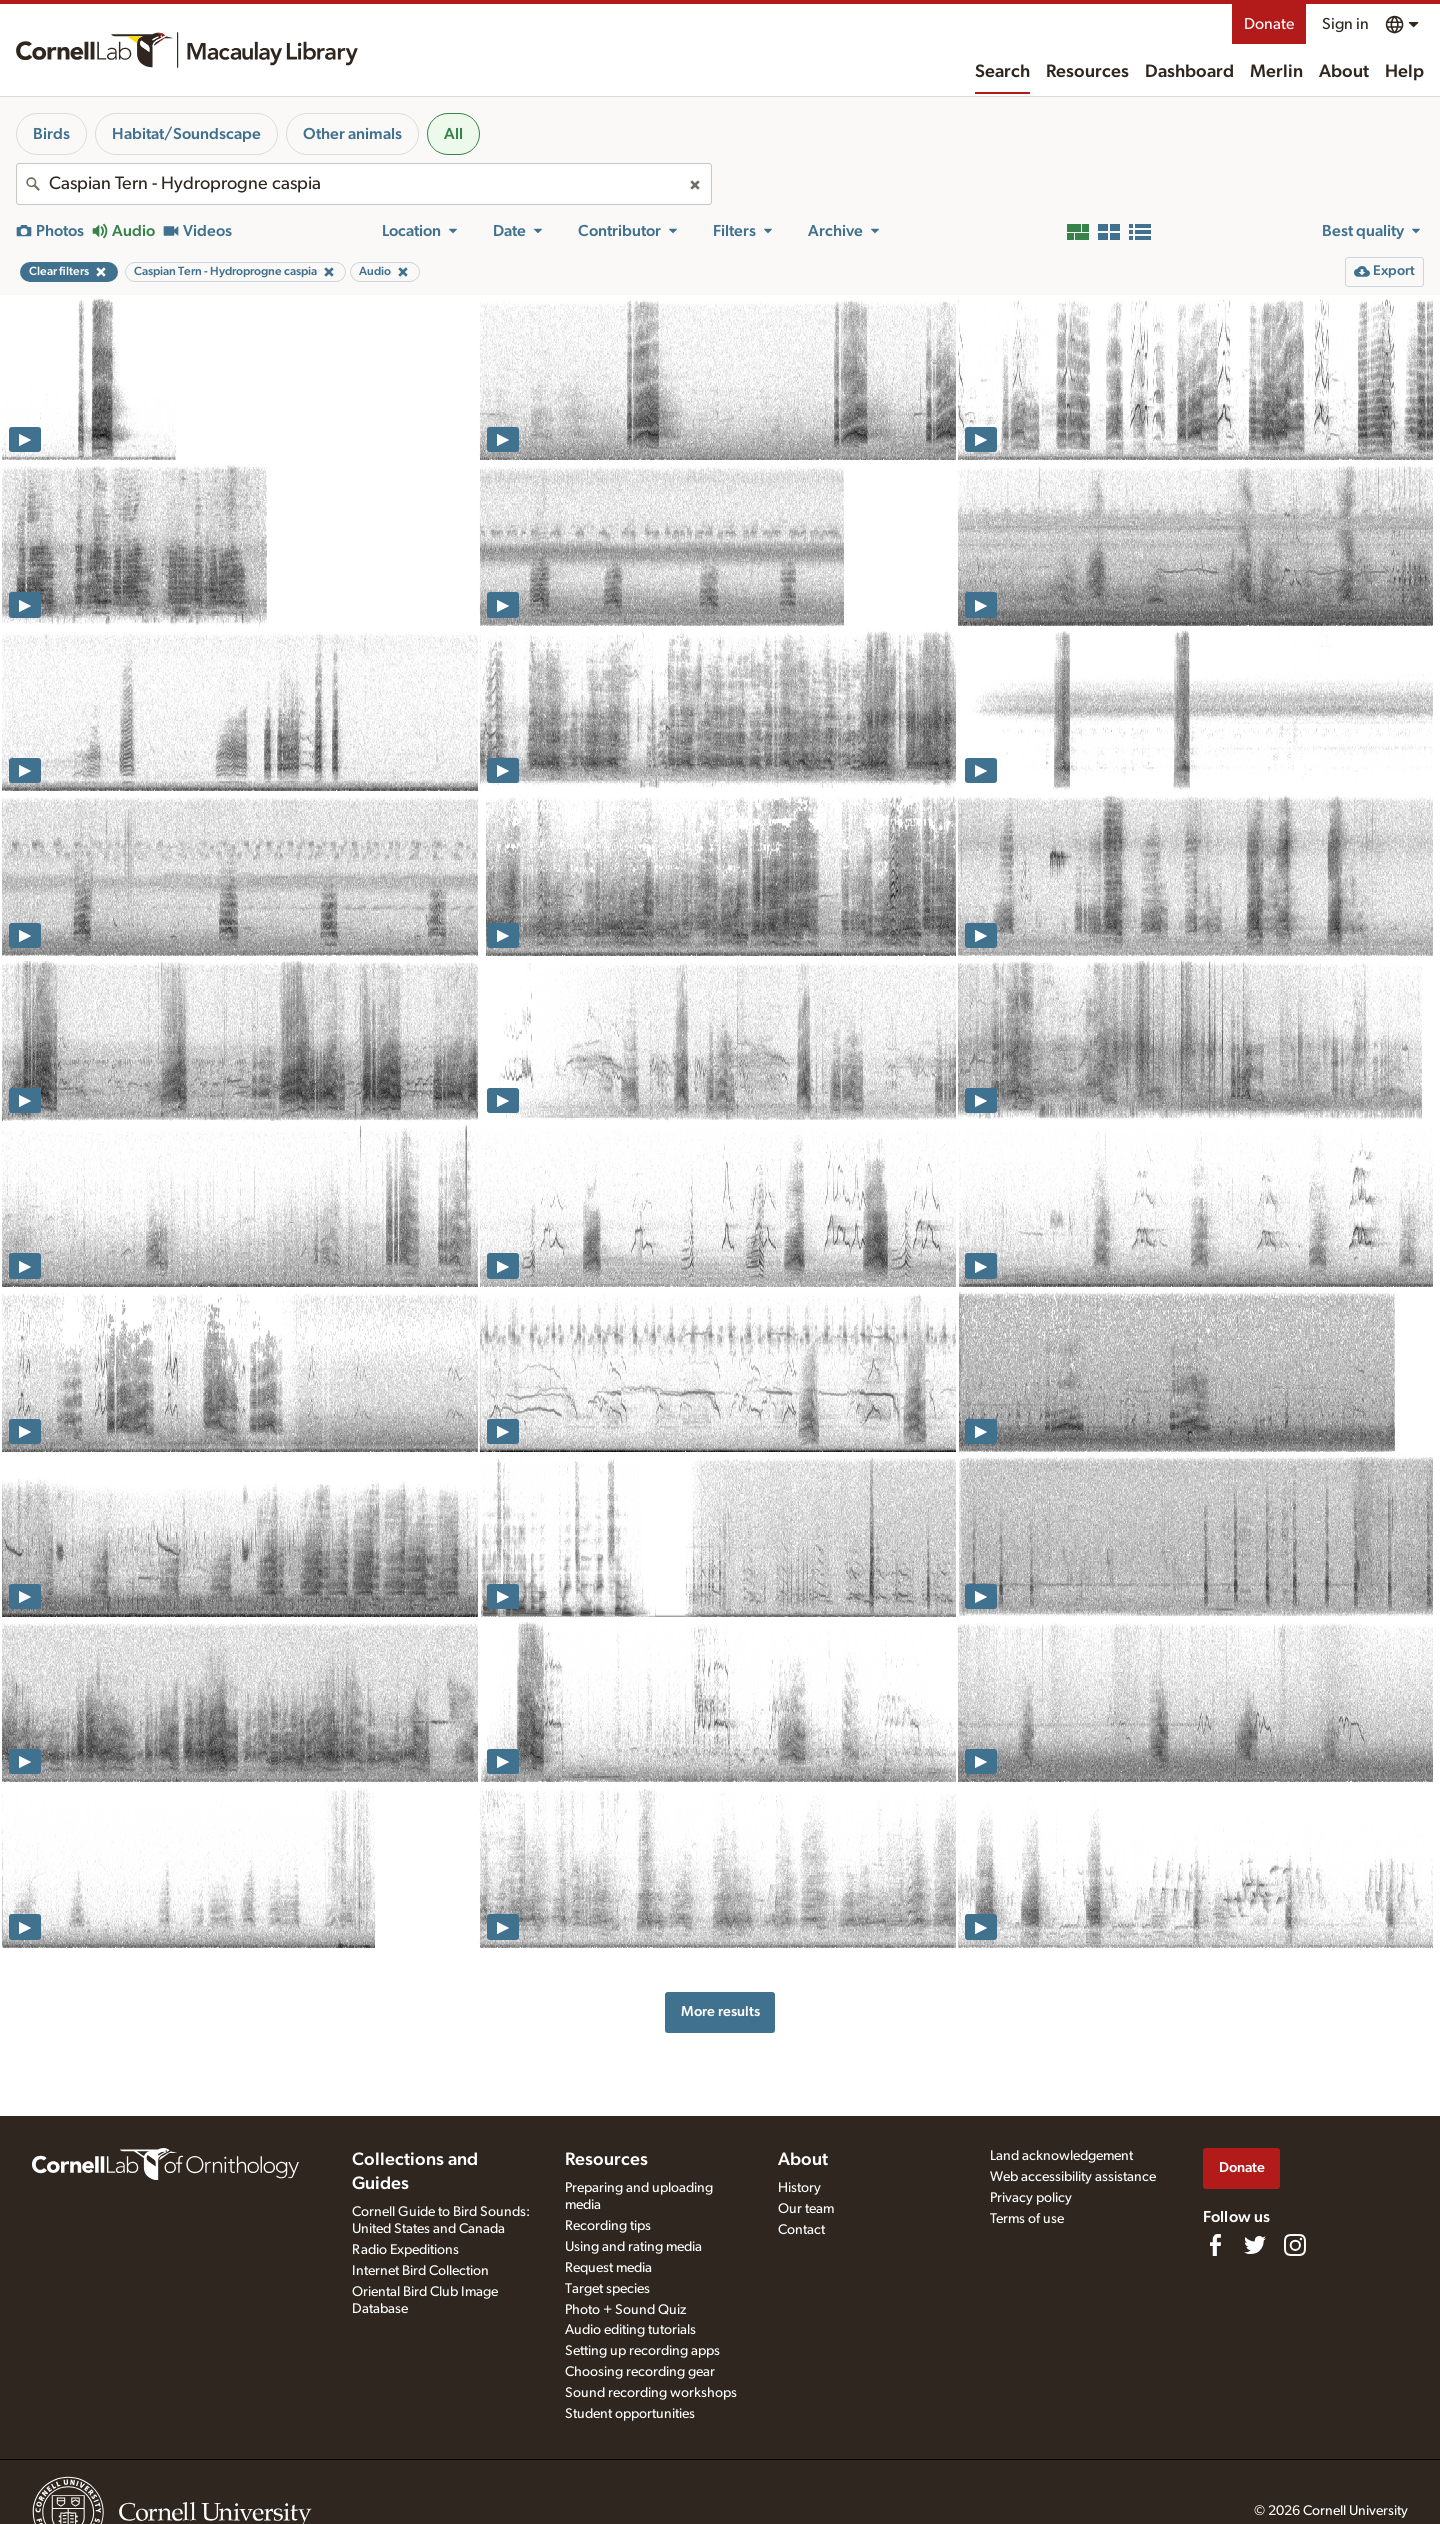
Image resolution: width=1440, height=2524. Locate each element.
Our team (806, 2209)
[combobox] (364, 184)
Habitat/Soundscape (186, 134)
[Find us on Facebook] (1215, 2245)
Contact (801, 2230)
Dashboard (1189, 72)
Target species (607, 2289)
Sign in (1345, 24)
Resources (1087, 72)
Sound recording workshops (651, 2393)
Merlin (1276, 72)
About (1344, 72)
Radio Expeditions (405, 2250)
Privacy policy (1031, 2198)
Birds (51, 134)
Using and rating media (633, 2247)
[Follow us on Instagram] (1295, 2245)
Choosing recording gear (640, 2372)
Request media (608, 2268)
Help (1404, 72)
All (453, 134)
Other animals (352, 134)
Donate (1269, 24)
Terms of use (1027, 2219)
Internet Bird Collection (420, 2271)
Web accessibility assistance (1073, 2177)
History (799, 2188)
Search (1002, 72)
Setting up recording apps (642, 2351)
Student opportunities (630, 2414)
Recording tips (608, 2226)
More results (720, 2011)
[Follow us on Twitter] (1255, 2245)
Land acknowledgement (1061, 2156)
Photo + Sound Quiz (625, 2310)
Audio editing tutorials (630, 2330)
